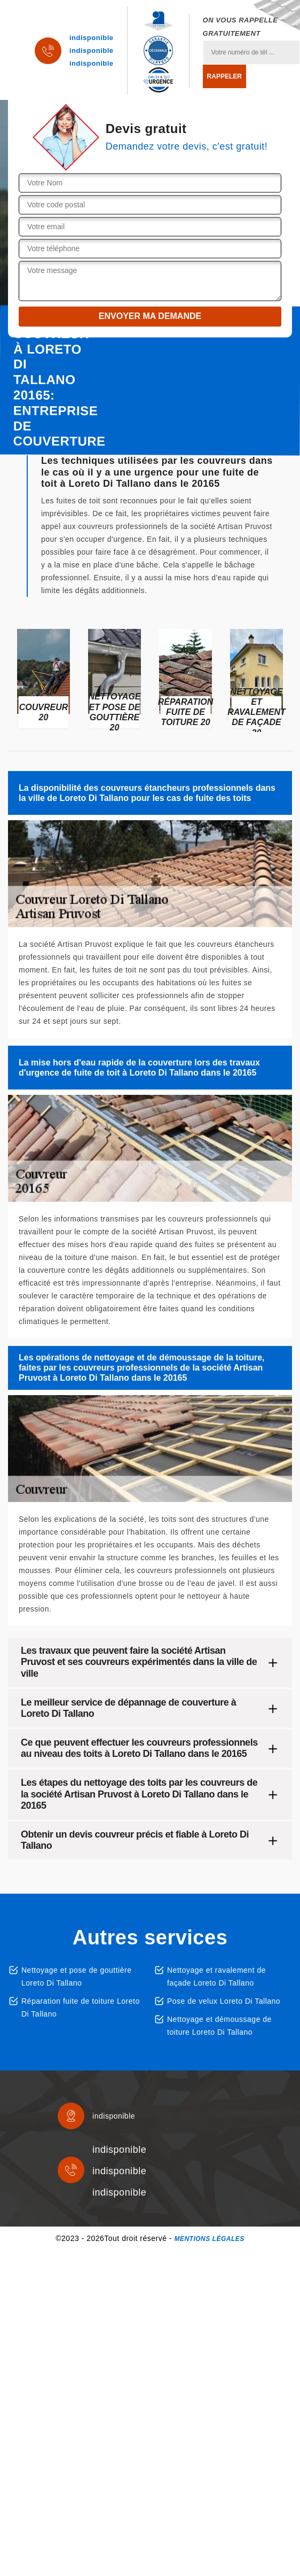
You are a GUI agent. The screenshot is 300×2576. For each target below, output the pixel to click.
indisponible (91, 38)
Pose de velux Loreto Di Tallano (223, 2001)
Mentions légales (209, 2239)
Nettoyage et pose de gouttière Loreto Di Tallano (76, 1976)
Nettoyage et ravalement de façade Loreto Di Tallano (216, 1976)
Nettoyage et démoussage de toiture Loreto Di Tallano (219, 2025)
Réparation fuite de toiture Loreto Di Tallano (80, 2007)
